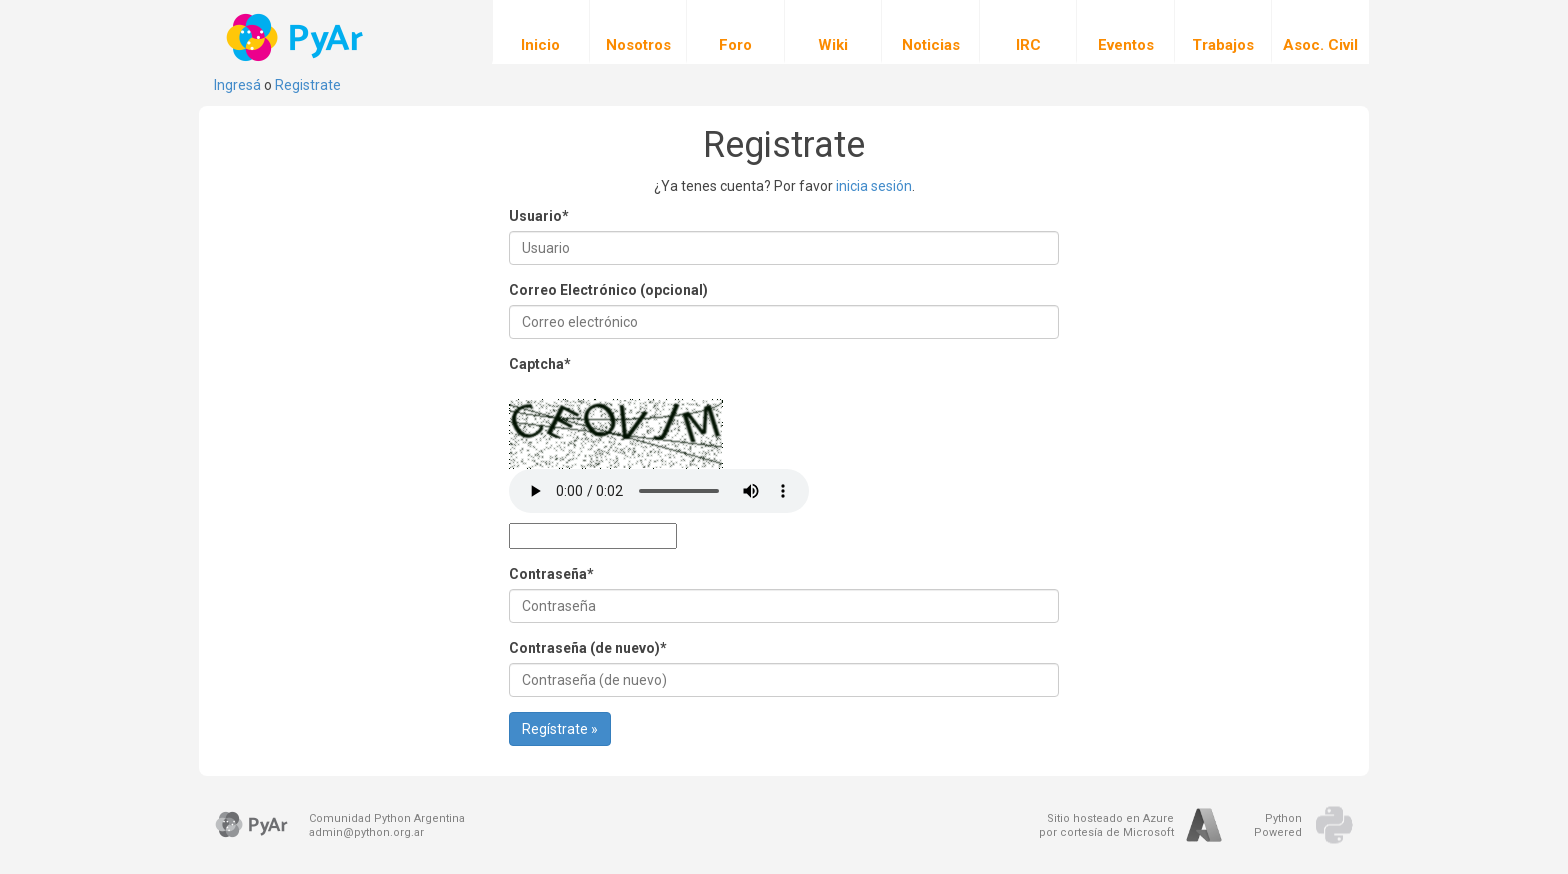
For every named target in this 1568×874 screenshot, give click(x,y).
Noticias (931, 32)
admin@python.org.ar (366, 832)
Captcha (540, 364)
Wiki (833, 32)
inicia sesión (874, 186)
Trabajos (1223, 32)
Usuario (539, 216)
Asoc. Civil (1320, 32)
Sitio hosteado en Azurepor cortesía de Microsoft (1106, 825)
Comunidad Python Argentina (387, 818)
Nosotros (638, 32)
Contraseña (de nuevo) (588, 648)
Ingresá (237, 85)
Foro (735, 32)
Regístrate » (560, 729)
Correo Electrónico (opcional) (608, 290)
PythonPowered (1278, 825)
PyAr (296, 37)
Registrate (308, 85)
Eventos (1126, 32)
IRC (1028, 32)
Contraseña (551, 574)
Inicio (540, 32)
